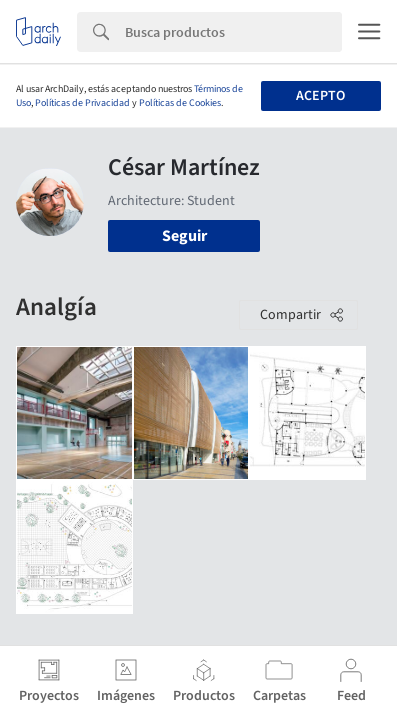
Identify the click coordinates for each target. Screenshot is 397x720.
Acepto (320, 96)
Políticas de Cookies (180, 103)
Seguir (184, 236)
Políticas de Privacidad (82, 103)
